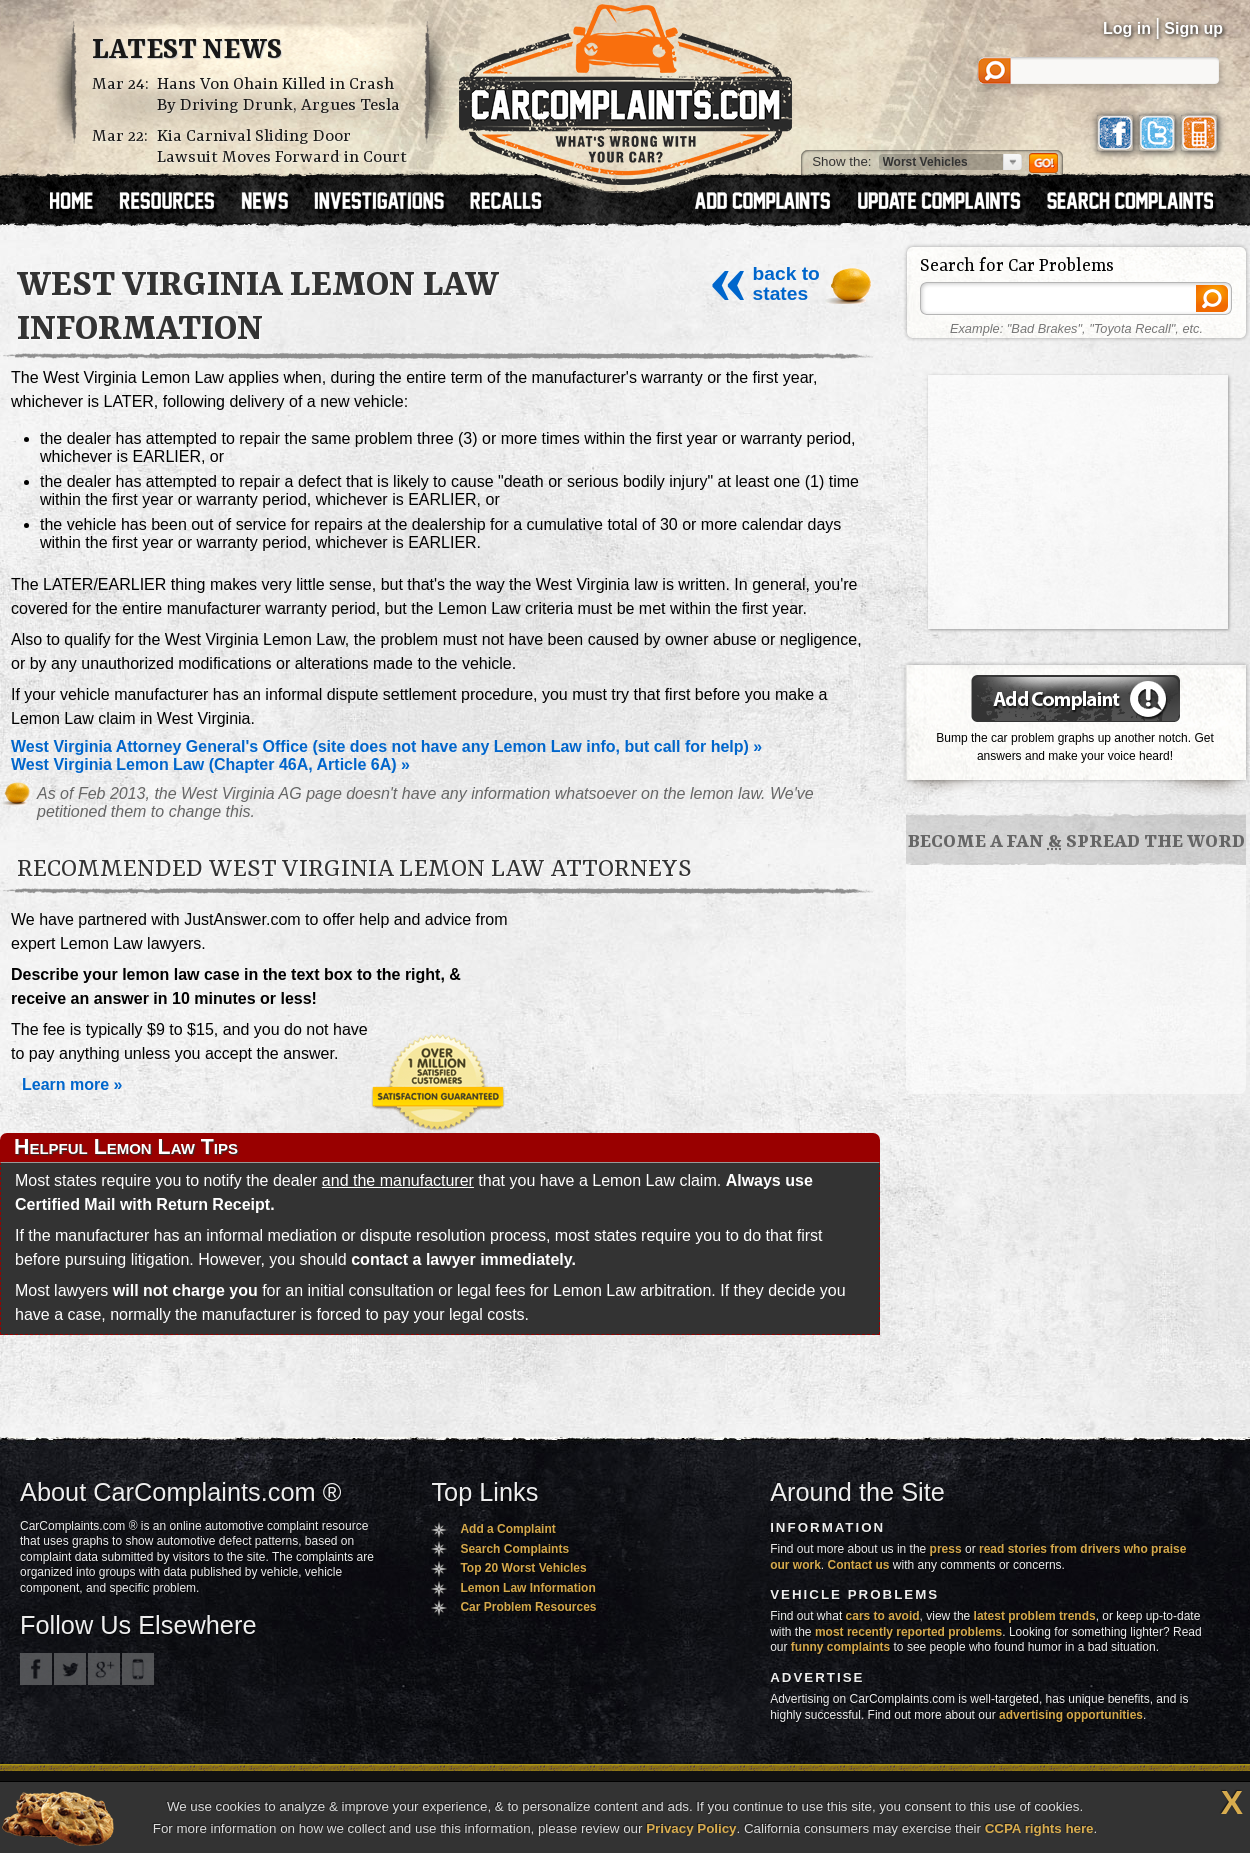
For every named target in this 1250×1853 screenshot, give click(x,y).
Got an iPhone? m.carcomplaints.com (138, 1669)
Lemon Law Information (527, 1588)
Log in (1127, 28)
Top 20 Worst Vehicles (523, 1568)
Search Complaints (514, 1549)
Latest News (187, 51)
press (946, 1549)
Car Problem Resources (528, 1607)
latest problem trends (1035, 1616)
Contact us (859, 1565)
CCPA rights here (1039, 1828)
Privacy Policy (691, 1828)
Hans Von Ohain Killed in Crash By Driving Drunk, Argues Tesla (278, 95)
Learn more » (72, 1084)
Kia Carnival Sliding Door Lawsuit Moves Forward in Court (282, 147)
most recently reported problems (908, 1632)
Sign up (1193, 28)
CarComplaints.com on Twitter (70, 1669)
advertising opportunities (1071, 1715)
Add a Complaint (507, 1529)
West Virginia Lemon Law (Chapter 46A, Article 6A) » (210, 764)
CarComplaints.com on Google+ (104, 1669)
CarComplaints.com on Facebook (36, 1669)
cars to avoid (883, 1616)
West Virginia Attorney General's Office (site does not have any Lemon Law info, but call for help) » (386, 746)
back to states (763, 284)
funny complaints (840, 1647)
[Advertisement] (1078, 500)
